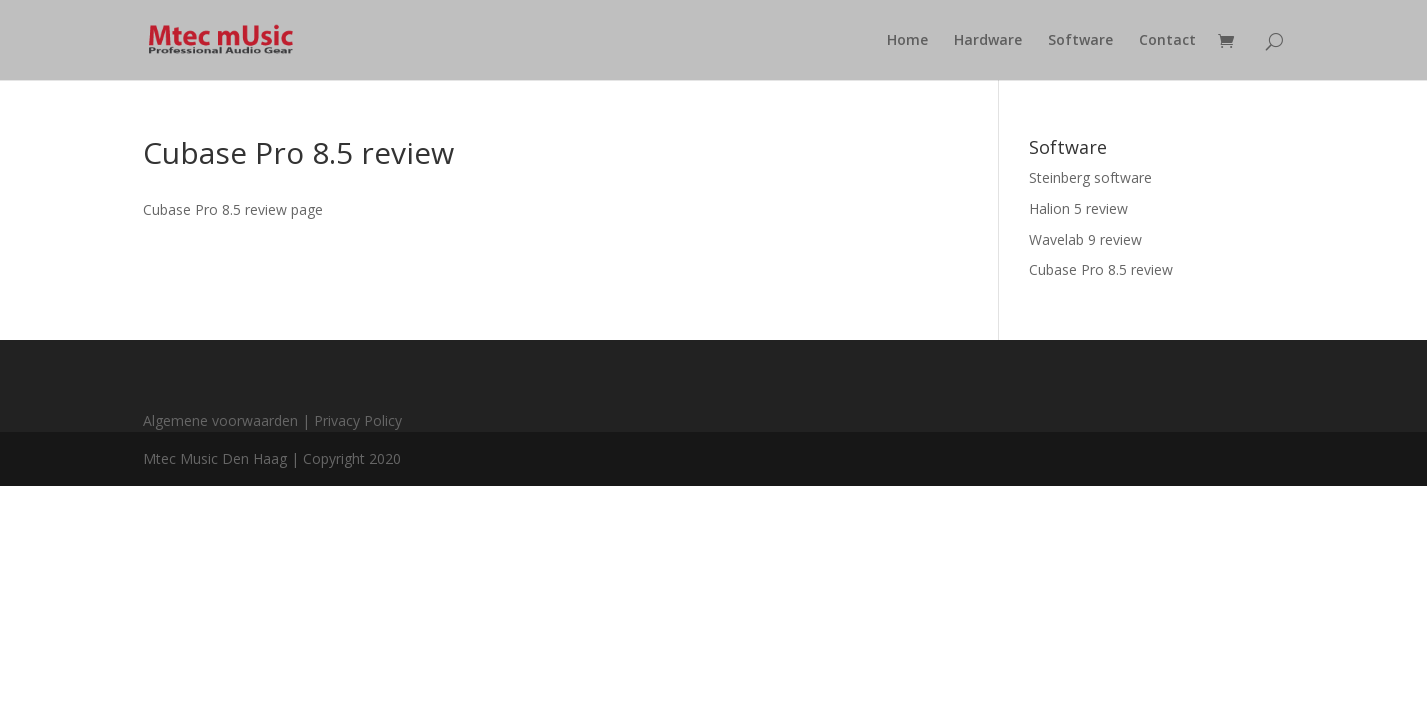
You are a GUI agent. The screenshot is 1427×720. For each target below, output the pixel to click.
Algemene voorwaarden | (228, 420)
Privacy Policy (358, 420)
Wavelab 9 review (1085, 239)
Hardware (988, 41)
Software (1080, 41)
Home (907, 41)
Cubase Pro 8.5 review (1101, 269)
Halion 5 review (1078, 208)
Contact (1167, 41)
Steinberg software (1090, 177)
